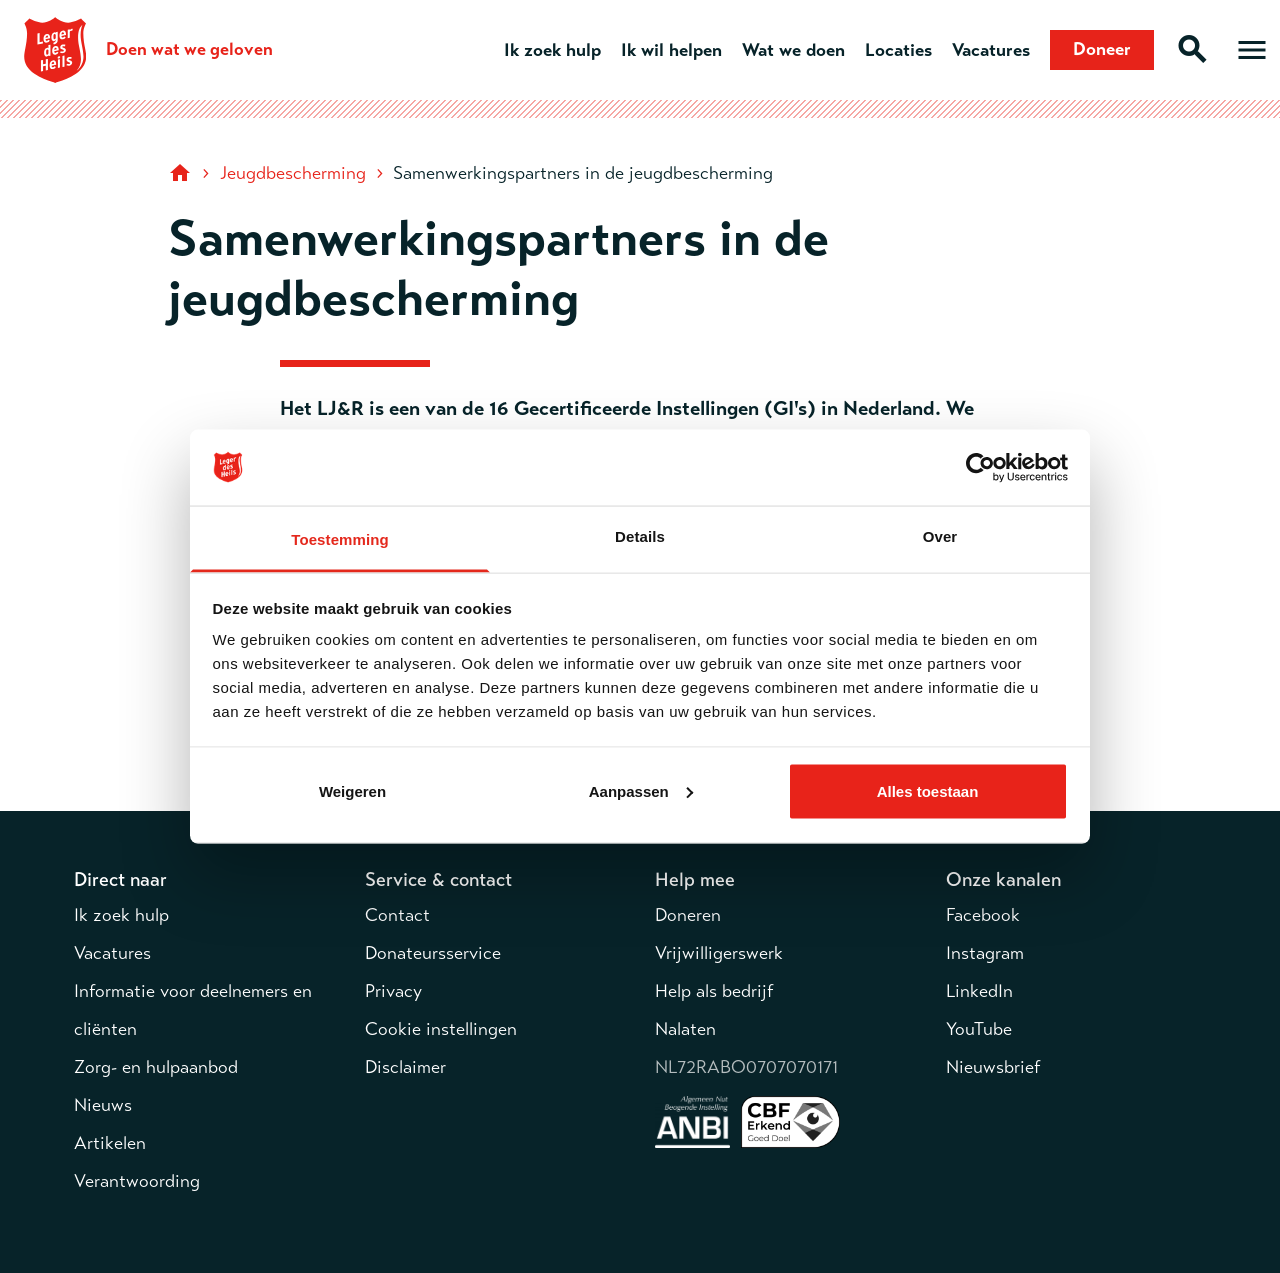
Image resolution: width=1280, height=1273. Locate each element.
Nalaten (685, 1029)
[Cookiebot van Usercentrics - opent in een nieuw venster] (980, 468)
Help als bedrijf (714, 991)
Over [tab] (940, 536)
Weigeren (352, 790)
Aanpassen (641, 790)
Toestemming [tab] (340, 539)
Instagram (985, 953)
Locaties (898, 50)
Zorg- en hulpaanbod (156, 1067)
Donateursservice (433, 953)
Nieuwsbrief (993, 1067)
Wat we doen (793, 50)
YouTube (979, 1029)
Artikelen (110, 1143)
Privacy (393, 991)
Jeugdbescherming (293, 173)
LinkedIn (979, 991)
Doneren (688, 915)
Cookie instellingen (441, 1029)
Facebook (983, 915)
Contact (397, 915)
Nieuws (103, 1105)
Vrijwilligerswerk (719, 953)
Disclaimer (405, 1067)
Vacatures (991, 50)
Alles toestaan (928, 790)
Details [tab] (640, 536)
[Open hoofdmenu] (1252, 50)
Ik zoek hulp (552, 50)
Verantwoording (137, 1181)
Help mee (695, 879)
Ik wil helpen (671, 50)
